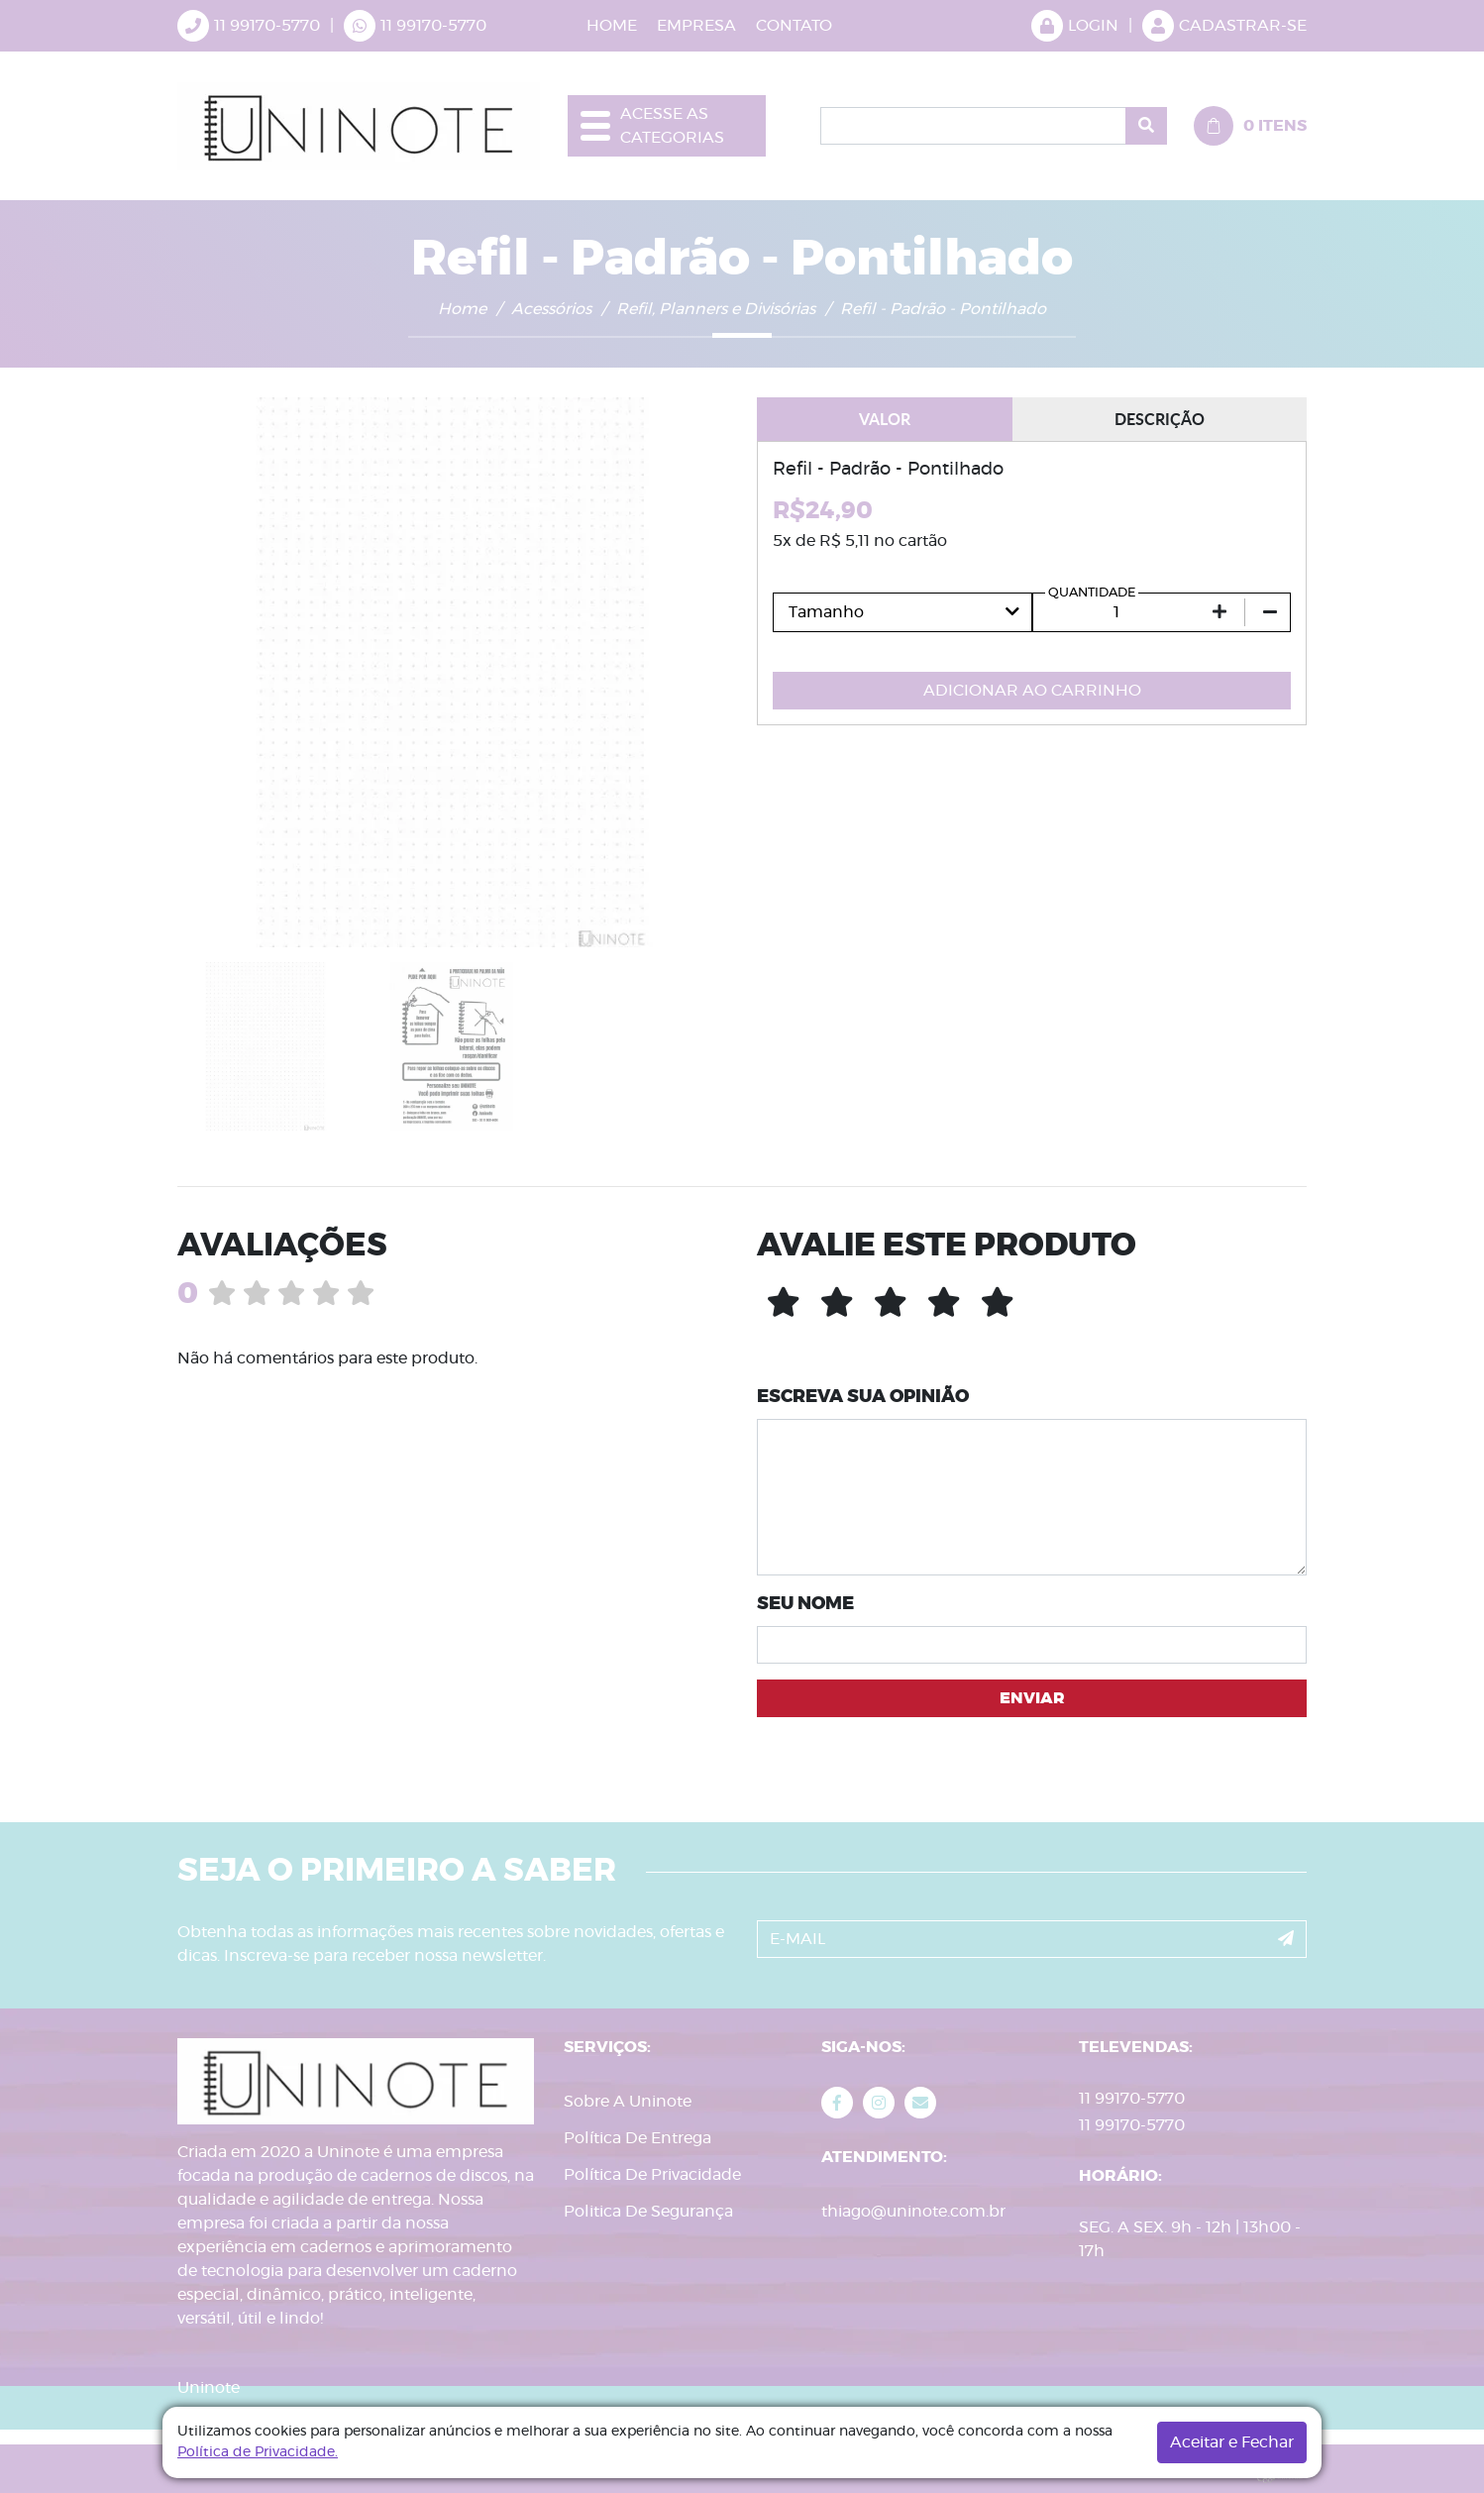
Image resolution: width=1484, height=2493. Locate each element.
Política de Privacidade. (257, 2452)
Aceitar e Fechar (1232, 2442)
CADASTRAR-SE (1224, 26)
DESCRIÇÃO (1159, 418)
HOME (611, 26)
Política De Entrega (637, 2138)
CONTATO (794, 26)
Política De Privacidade (652, 2175)
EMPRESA (696, 26)
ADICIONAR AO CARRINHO (1032, 691)
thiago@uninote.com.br (913, 2212)
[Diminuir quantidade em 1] (1270, 612)
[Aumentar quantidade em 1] (1219, 612)
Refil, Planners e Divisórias (715, 309)
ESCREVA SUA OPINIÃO (863, 1397)
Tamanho (826, 612)
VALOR (884, 418)
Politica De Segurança (648, 2212)
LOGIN (1074, 26)
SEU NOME (805, 1604)
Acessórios (551, 309)
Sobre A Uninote (627, 2102)
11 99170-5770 (433, 26)
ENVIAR (1032, 1698)
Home (462, 309)
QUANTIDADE (1091, 593)
